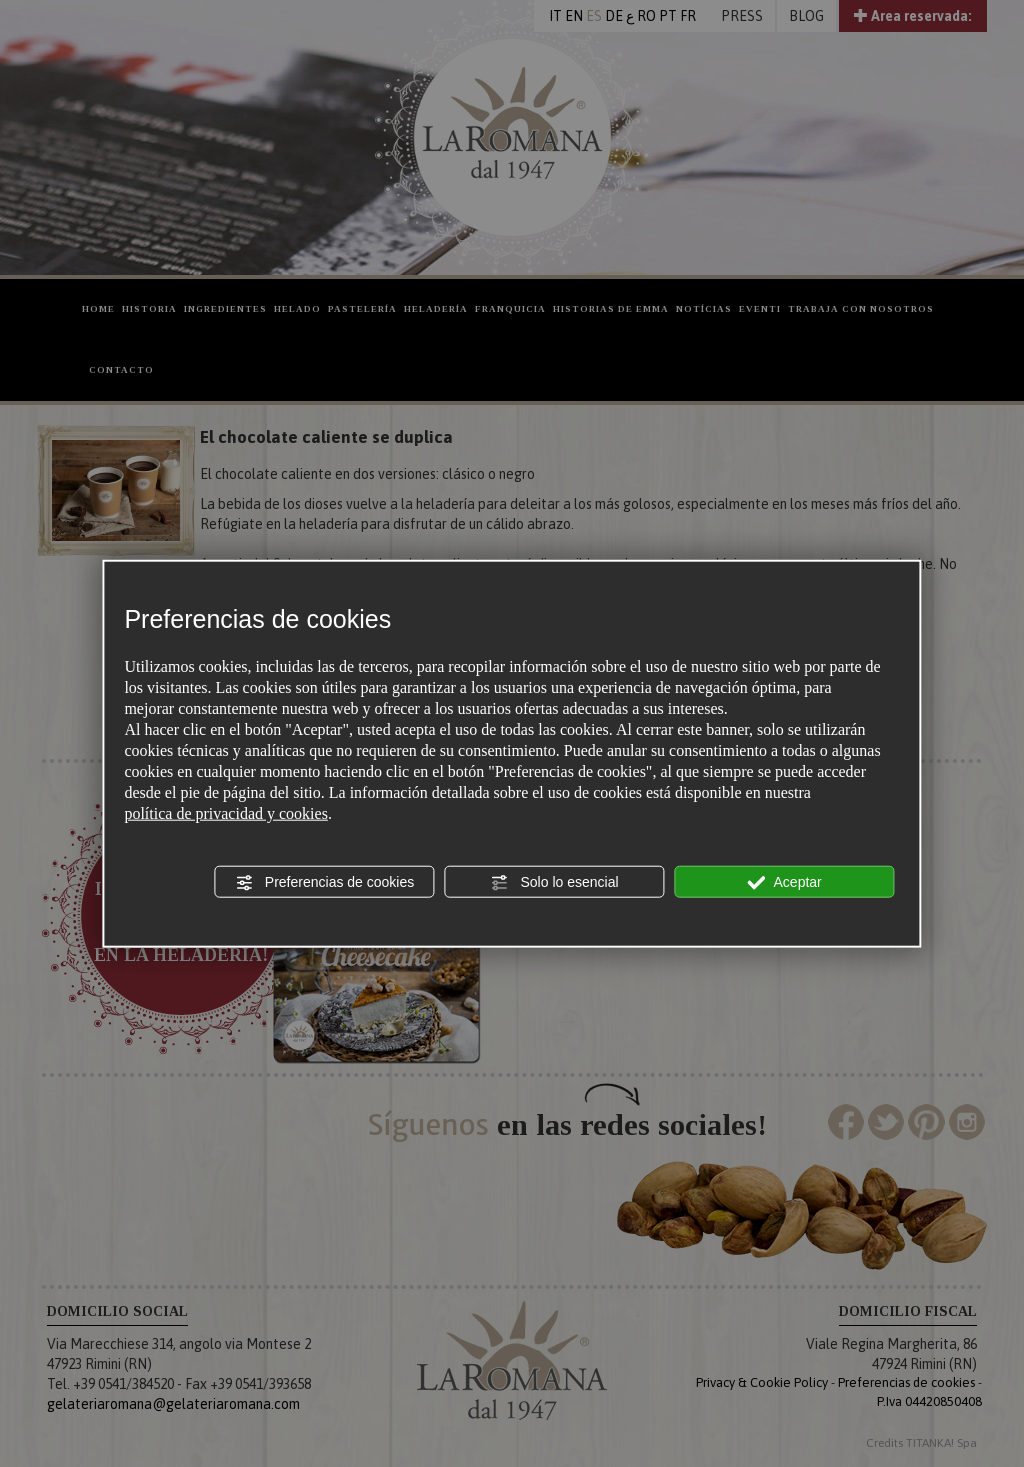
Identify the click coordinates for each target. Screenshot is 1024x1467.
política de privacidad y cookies (225, 813)
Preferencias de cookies (324, 883)
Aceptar (784, 883)
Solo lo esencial (555, 883)
